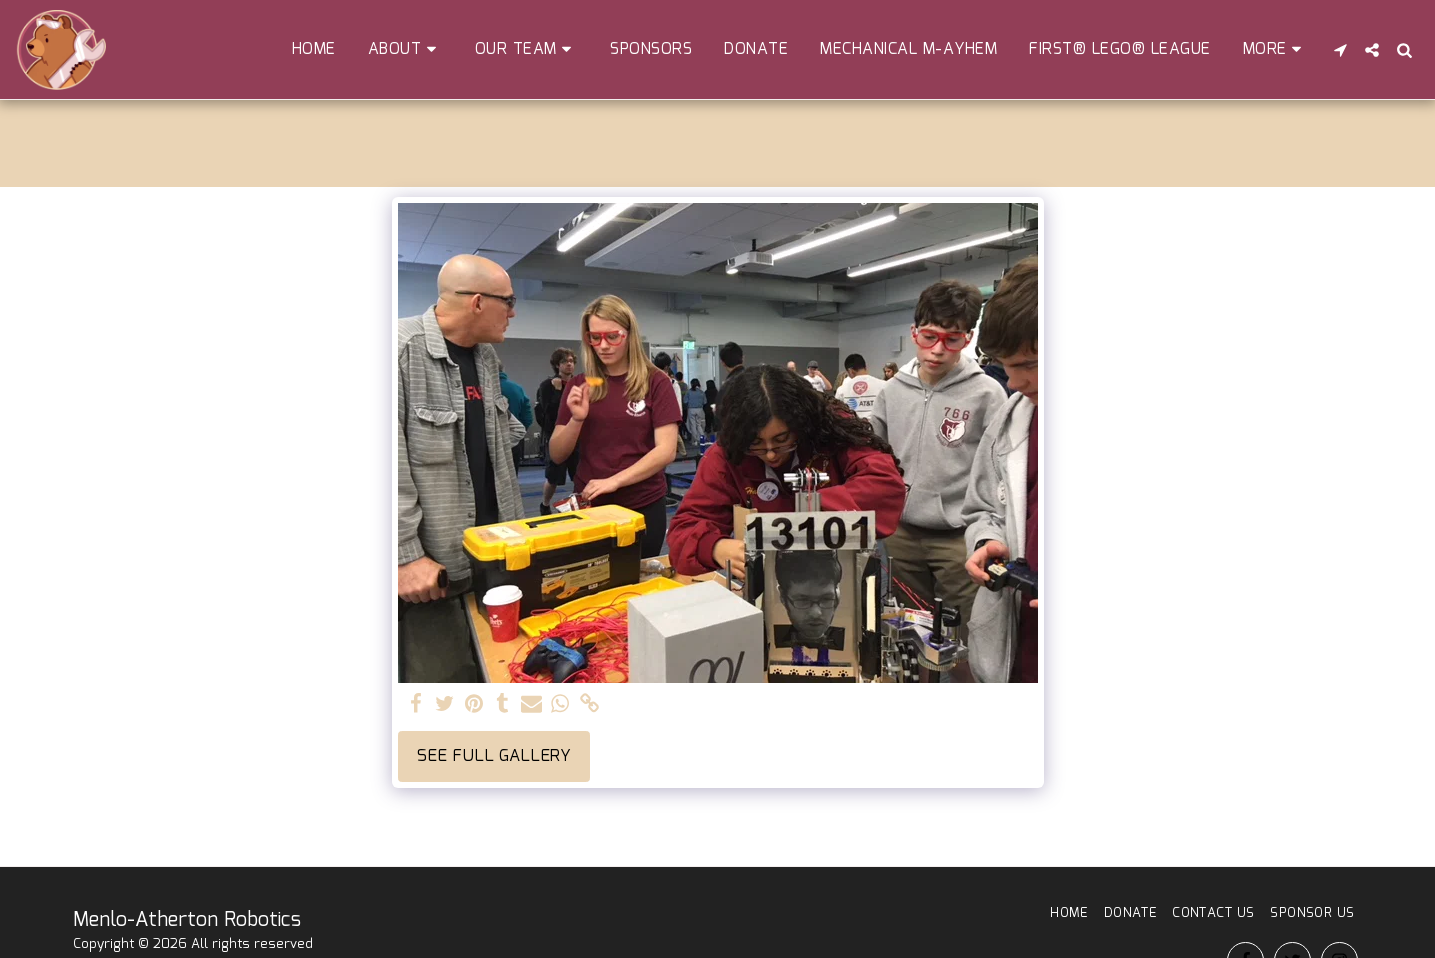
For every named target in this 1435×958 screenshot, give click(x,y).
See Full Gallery (494, 756)
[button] (405, 49)
